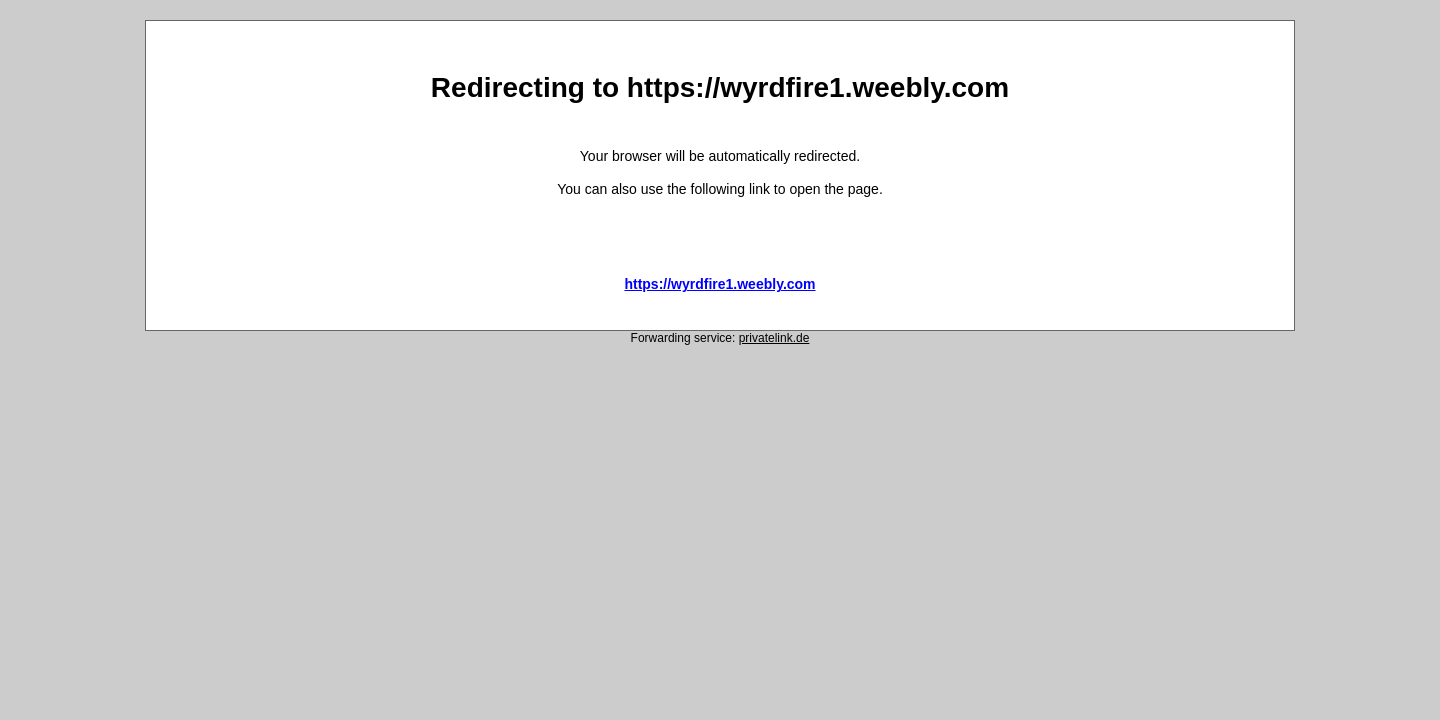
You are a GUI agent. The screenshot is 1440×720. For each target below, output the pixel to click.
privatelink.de (774, 338)
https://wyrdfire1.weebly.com (719, 284)
